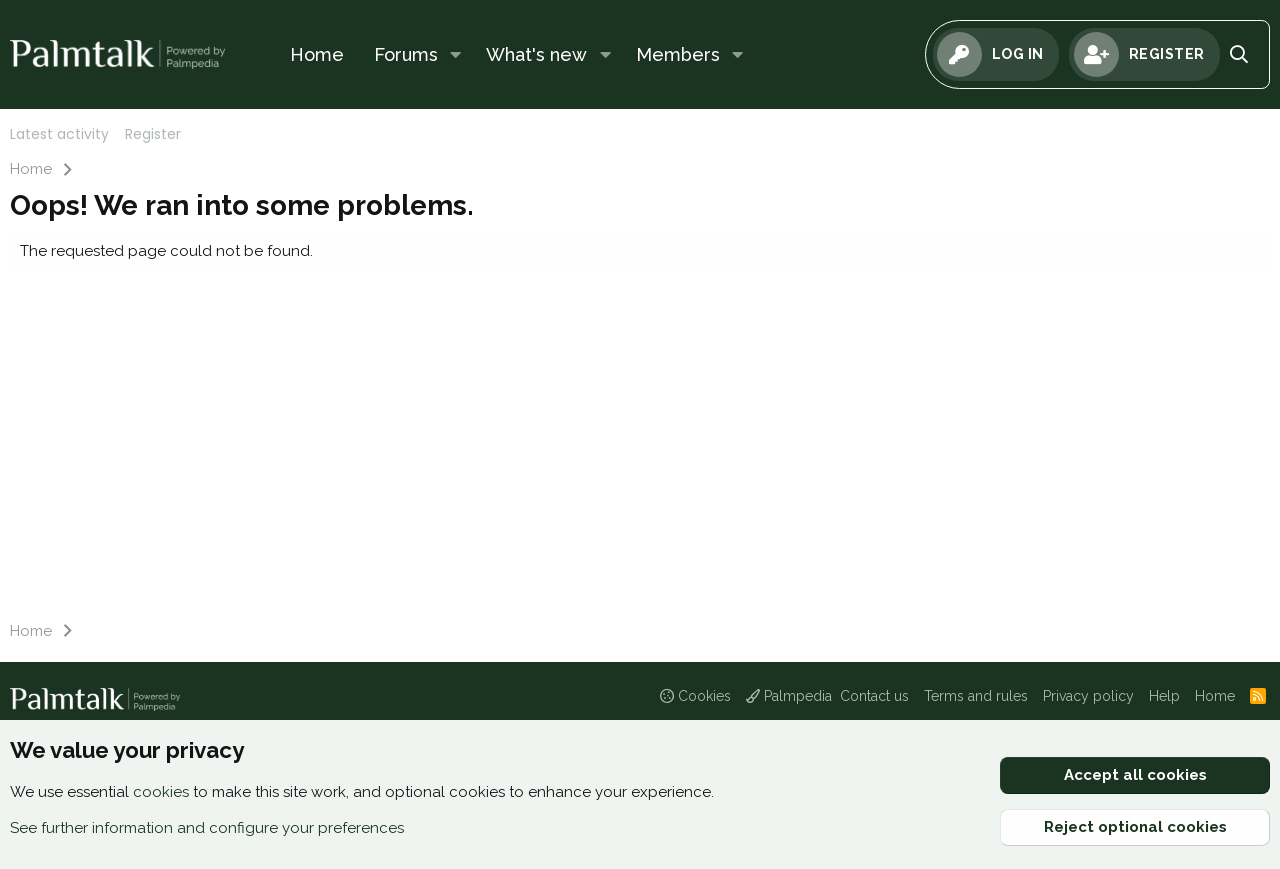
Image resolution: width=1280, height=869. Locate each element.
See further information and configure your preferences (207, 828)
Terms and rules (976, 696)
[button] (456, 54)
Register (153, 134)
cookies (161, 792)
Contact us (874, 696)
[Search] (1239, 54)
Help (1164, 696)
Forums (406, 54)
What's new (536, 54)
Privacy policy (1088, 696)
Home (317, 54)
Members (678, 54)
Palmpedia (789, 696)
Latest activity (59, 134)
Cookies (695, 696)
